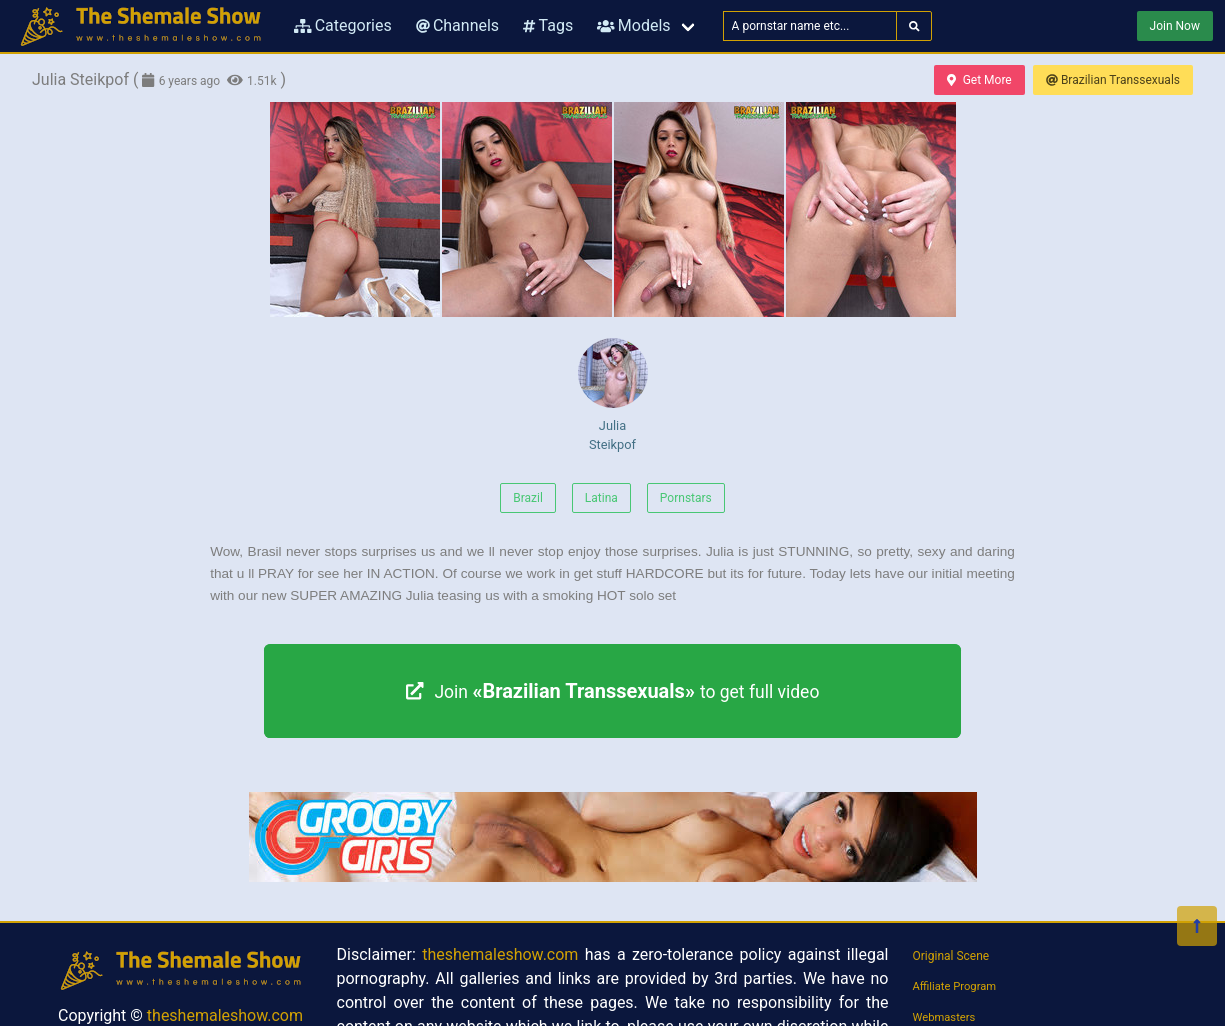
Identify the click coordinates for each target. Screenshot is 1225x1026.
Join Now (1175, 26)
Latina (601, 498)
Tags (548, 25)
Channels (457, 25)
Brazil (528, 498)
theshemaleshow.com (225, 1015)
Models (633, 25)
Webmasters (944, 1017)
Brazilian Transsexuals (1113, 80)
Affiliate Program (955, 986)
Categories (343, 25)
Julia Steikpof (613, 395)
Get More (979, 80)
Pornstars (686, 498)
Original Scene (951, 956)
